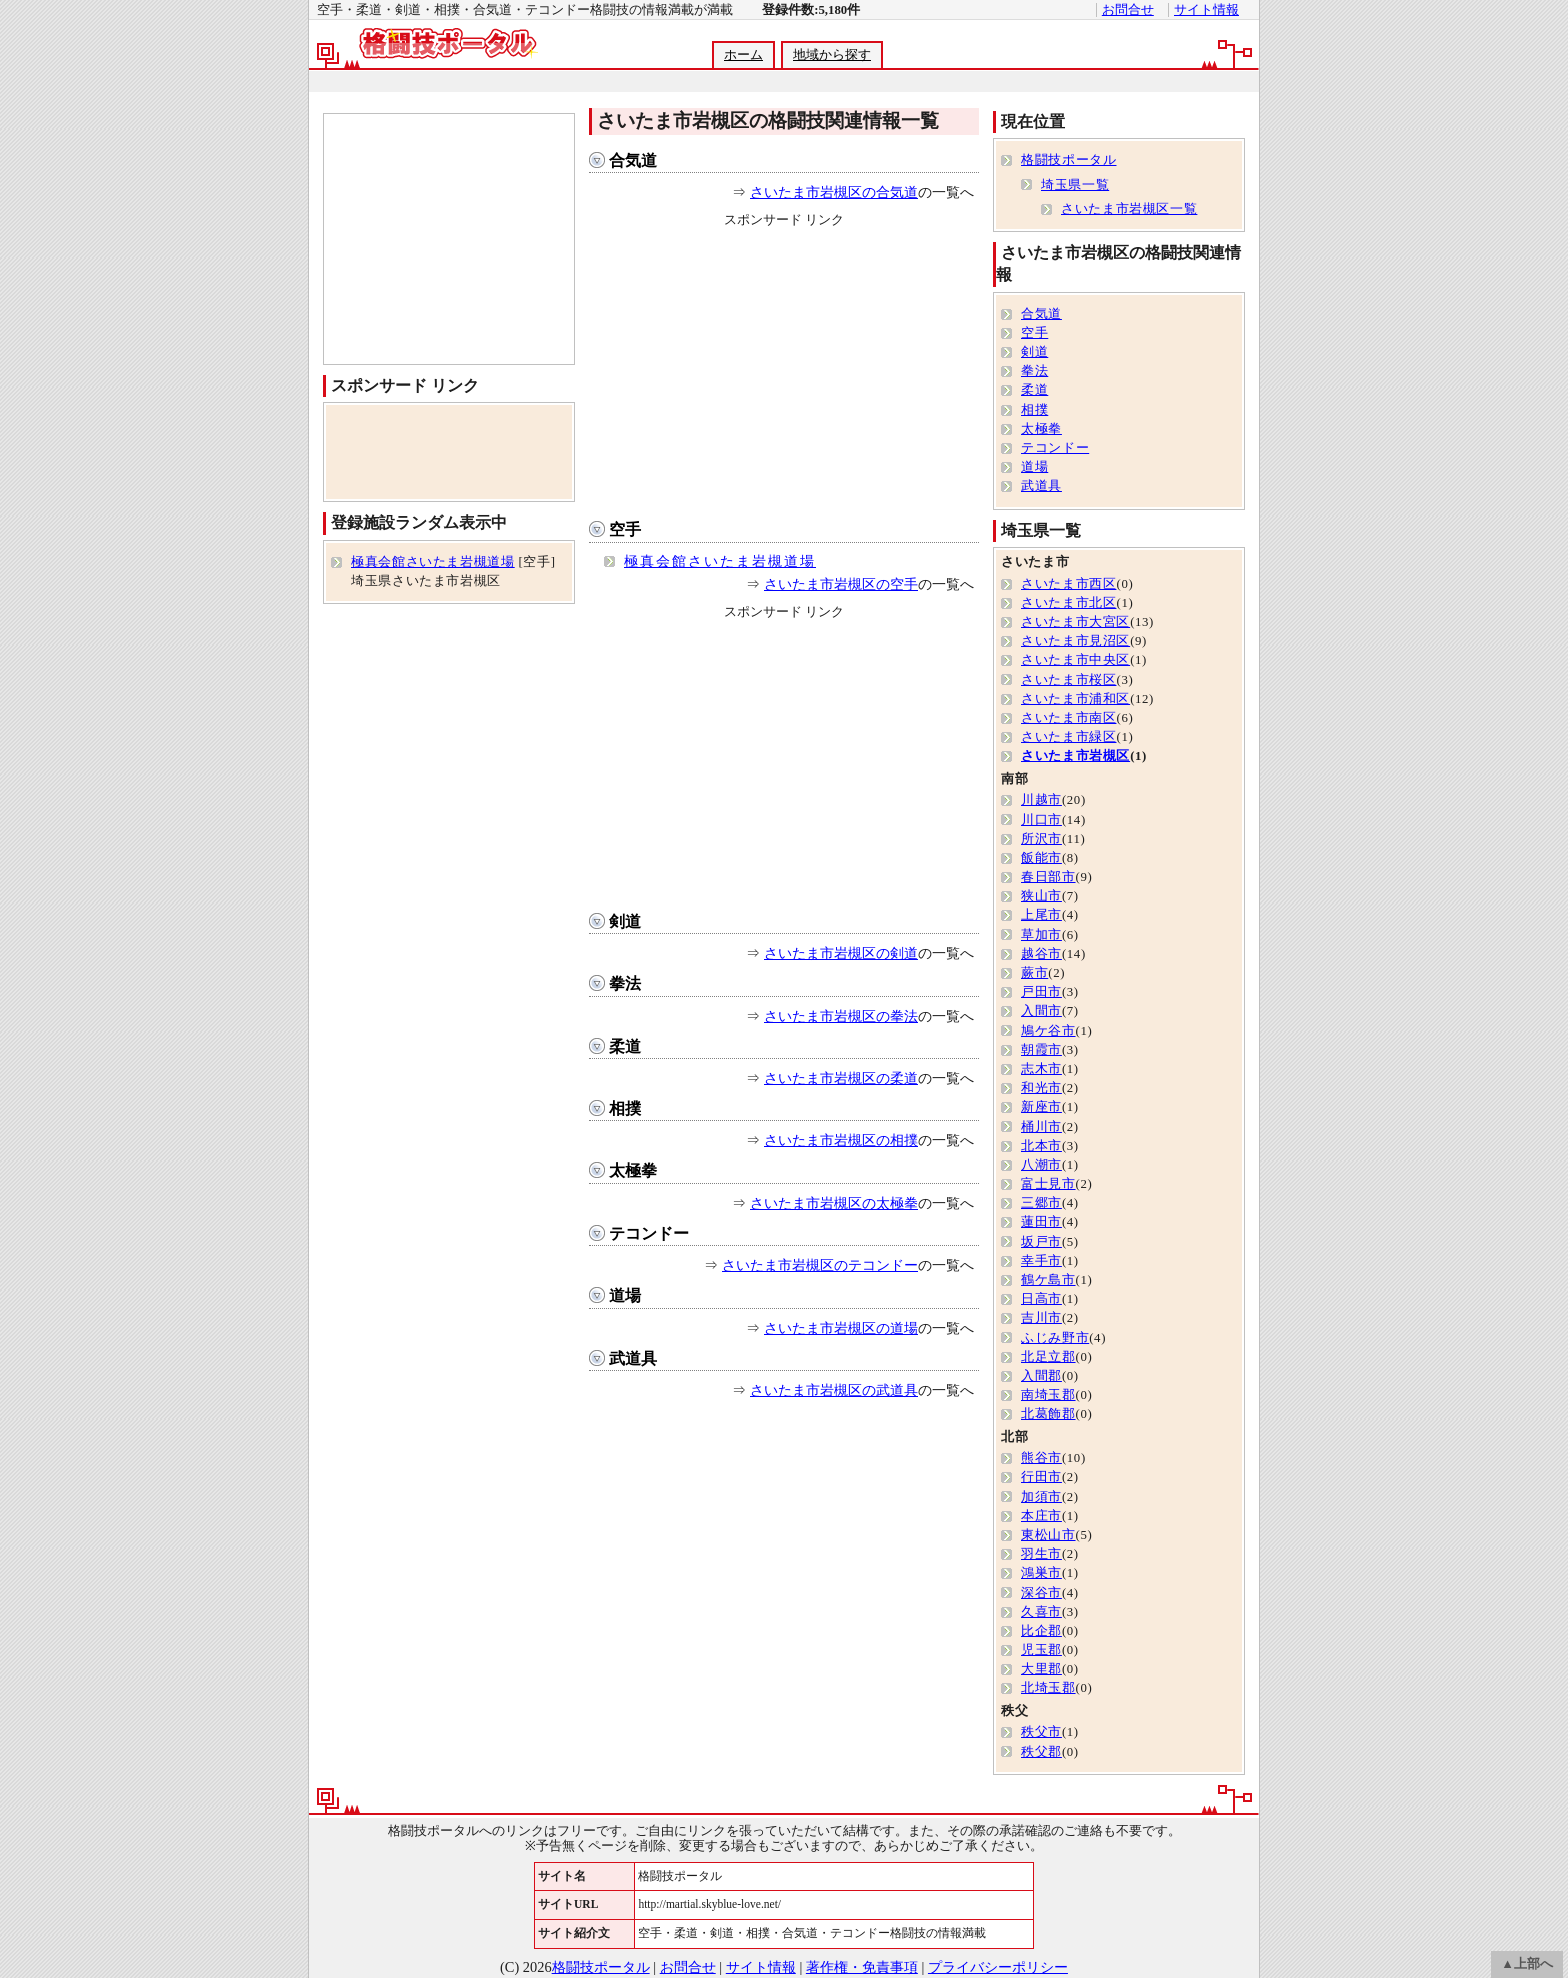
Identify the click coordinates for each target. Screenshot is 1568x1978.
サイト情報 (1206, 10)
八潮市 (1041, 1165)
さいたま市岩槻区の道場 (841, 1328)
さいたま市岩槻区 (1075, 756)
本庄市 (1041, 1516)
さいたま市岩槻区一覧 (1129, 209)
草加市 (1041, 935)
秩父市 (1041, 1732)
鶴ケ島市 (1048, 1280)
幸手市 (1041, 1261)
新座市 (1041, 1107)
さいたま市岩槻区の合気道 (834, 192)
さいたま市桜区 (1068, 680)
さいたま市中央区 (1075, 660)
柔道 (625, 1046)
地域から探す (832, 55)
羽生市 (1041, 1554)
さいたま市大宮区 (1075, 622)
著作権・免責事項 (862, 1967)
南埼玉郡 (1048, 1395)
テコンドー (649, 1233)
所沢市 (1041, 839)
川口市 (1041, 820)
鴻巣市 (1041, 1573)
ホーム (743, 55)
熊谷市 (1041, 1458)
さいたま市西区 (1068, 584)
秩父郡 (1041, 1752)
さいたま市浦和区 (1075, 699)
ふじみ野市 (1055, 1338)
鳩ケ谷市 (1048, 1031)
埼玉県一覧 (1075, 185)
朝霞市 (1041, 1050)
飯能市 (1041, 858)
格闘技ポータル (1068, 160)
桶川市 (1041, 1127)
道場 (625, 1295)
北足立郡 (1048, 1357)
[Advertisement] (783, 81)
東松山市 (1048, 1535)
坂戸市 (1041, 1242)
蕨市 (1034, 973)
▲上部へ (1527, 1964)
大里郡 (1041, 1669)
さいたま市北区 (1068, 603)
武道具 (633, 1358)
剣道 (625, 921)
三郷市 (1041, 1203)
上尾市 (1041, 915)
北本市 (1041, 1146)
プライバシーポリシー (998, 1967)
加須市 (1041, 1497)
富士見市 (1048, 1184)
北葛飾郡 (1048, 1414)
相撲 (625, 1108)
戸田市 (1041, 992)
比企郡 (1041, 1631)
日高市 (1041, 1299)
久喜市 (1041, 1612)
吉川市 (1041, 1318)
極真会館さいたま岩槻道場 (720, 561)
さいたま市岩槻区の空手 (841, 584)
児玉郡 (1041, 1650)
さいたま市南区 (1068, 718)
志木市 (1041, 1069)
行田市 (1041, 1477)
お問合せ (1128, 10)
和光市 (1041, 1088)
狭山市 (1041, 896)
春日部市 (1048, 877)
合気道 (633, 160)
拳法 (625, 983)
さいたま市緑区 (1068, 737)
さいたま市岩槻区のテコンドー (820, 1265)
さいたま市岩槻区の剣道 (841, 953)
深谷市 (1041, 1593)
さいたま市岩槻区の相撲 (841, 1140)
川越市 (1041, 800)
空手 (625, 529)
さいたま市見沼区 (1075, 641)
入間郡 (1041, 1376)
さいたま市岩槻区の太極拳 (834, 1203)
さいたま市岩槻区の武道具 (834, 1390)
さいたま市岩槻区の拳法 (841, 1016)
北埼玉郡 (1048, 1688)
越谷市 (1041, 954)
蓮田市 (1041, 1222)
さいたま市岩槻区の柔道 (841, 1078)
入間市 (1041, 1011)
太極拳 (633, 1170)
